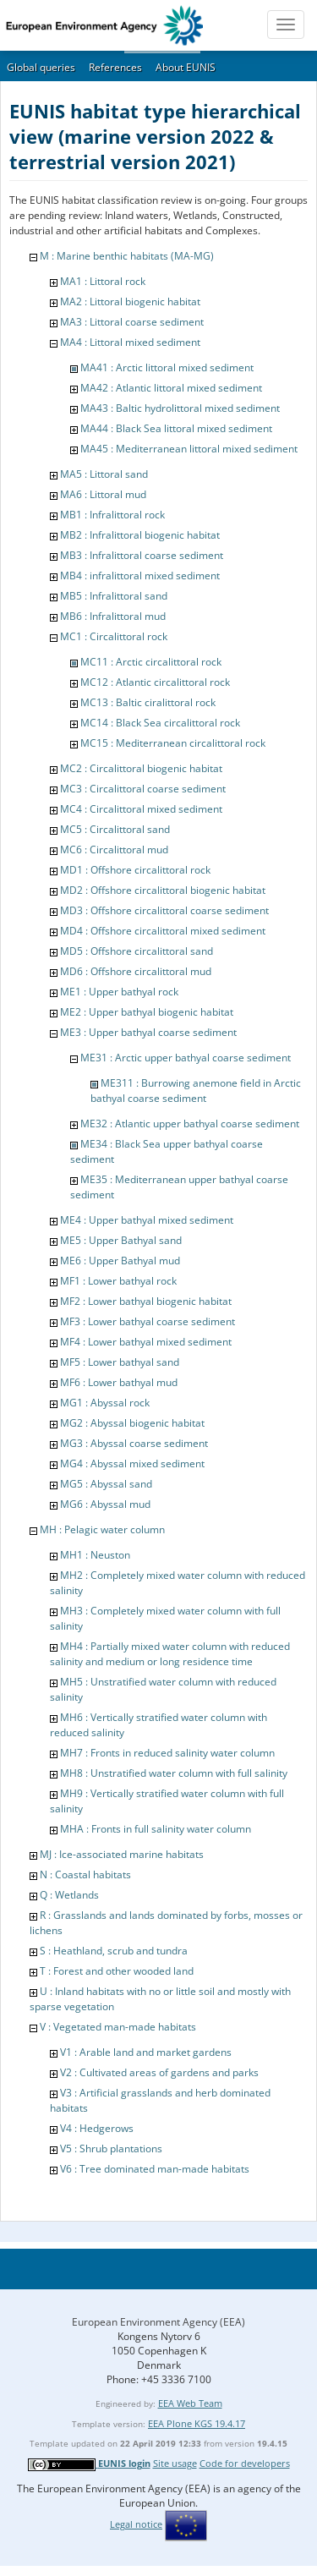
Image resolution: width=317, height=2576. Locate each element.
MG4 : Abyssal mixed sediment (132, 1463)
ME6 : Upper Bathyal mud (120, 1260)
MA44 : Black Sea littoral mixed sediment (176, 428)
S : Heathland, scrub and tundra (114, 1950)
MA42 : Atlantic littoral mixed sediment (171, 388)
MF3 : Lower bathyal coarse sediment (147, 1321)
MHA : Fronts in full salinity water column (155, 1829)
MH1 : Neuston (95, 1555)
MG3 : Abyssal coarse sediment (134, 1443)
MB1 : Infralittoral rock (112, 514)
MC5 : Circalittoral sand (115, 829)
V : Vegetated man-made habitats (118, 2027)
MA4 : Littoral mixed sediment (130, 342)
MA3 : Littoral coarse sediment (132, 322)
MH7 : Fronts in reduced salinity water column (167, 1753)
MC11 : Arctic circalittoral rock (150, 662)
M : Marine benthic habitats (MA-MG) (127, 256)
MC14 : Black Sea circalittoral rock (160, 722)
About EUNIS (186, 67)
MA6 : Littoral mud (103, 494)
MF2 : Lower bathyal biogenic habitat (146, 1301)
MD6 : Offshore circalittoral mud (135, 971)
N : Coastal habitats (85, 1874)
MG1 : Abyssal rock (105, 1402)
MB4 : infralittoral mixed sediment (140, 575)
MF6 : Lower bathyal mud (119, 1382)
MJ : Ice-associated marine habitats (122, 1854)
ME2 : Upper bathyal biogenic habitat (146, 1012)
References (115, 67)
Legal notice (136, 2524)
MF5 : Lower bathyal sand (119, 1362)
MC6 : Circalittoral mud (114, 849)
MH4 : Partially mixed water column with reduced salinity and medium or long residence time (170, 1654)
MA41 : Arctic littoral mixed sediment (167, 367)
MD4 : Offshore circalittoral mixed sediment (162, 931)
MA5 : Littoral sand (104, 474)
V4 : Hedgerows (97, 2128)
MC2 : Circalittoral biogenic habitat (141, 768)
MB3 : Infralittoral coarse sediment (141, 555)
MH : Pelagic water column (102, 1529)
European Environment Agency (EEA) (158, 2322)
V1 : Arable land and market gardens (146, 2052)
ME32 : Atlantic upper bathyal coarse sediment (189, 1123)
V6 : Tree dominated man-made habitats (154, 2169)
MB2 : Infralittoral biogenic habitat (140, 535)
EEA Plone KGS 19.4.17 (196, 2423)
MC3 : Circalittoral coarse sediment (143, 788)
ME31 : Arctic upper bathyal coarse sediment (185, 1057)
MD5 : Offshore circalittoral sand (136, 951)
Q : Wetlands (69, 1895)
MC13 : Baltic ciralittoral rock (148, 702)
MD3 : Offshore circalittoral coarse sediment (164, 910)
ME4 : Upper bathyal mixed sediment (146, 1220)
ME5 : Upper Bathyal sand (121, 1240)
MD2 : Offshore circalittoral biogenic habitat (162, 890)
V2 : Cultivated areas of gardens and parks (159, 2072)
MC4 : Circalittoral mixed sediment (141, 809)
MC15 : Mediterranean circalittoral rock (172, 743)
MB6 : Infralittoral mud (113, 616)
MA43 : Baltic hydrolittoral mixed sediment (180, 408)
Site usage (175, 2463)
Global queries (41, 67)
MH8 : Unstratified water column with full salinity (173, 1773)
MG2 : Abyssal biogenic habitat (132, 1423)
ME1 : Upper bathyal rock (119, 991)
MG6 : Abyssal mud (105, 1504)
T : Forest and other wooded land (117, 1971)
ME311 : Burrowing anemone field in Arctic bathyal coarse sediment (195, 1090)
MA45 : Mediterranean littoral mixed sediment (189, 448)
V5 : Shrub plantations (111, 2148)
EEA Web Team (190, 2403)
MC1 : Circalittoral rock (113, 636)
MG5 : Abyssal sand (106, 1484)
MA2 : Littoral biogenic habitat (130, 301)
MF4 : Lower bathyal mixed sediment (146, 1342)
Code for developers (244, 2463)
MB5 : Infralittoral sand (113, 596)
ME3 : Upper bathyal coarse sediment (148, 1032)
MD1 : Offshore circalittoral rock (135, 870)
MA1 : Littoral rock (102, 281)
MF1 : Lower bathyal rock (118, 1281)
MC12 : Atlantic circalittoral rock (155, 682)
